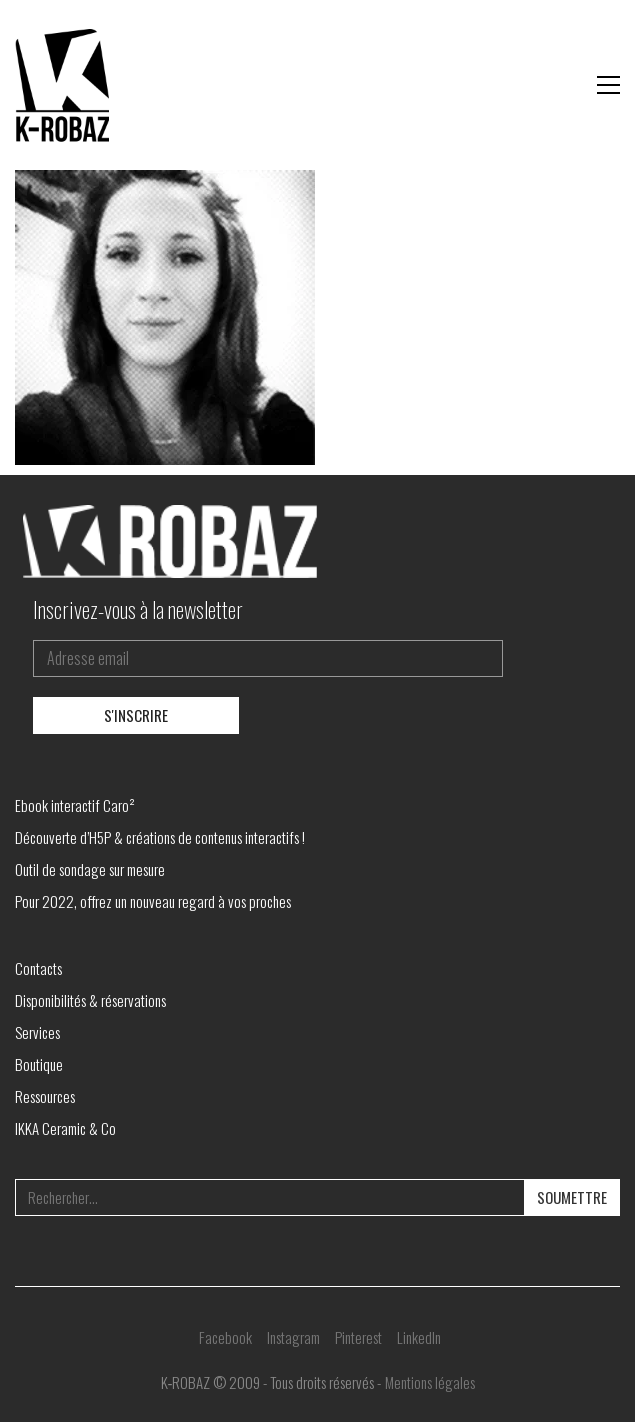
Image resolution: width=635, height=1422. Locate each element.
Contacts (38, 968)
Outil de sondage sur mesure (90, 869)
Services (37, 1032)
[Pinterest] (358, 1337)
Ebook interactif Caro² (75, 805)
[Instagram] (293, 1337)
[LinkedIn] (419, 1337)
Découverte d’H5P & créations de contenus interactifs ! (160, 837)
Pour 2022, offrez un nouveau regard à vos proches (153, 901)
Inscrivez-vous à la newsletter (138, 609)
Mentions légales (430, 1382)
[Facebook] (225, 1337)
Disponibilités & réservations (90, 1000)
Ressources (45, 1096)
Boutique (39, 1064)
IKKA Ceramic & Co (65, 1128)
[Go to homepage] (65, 85)
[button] (608, 85)
